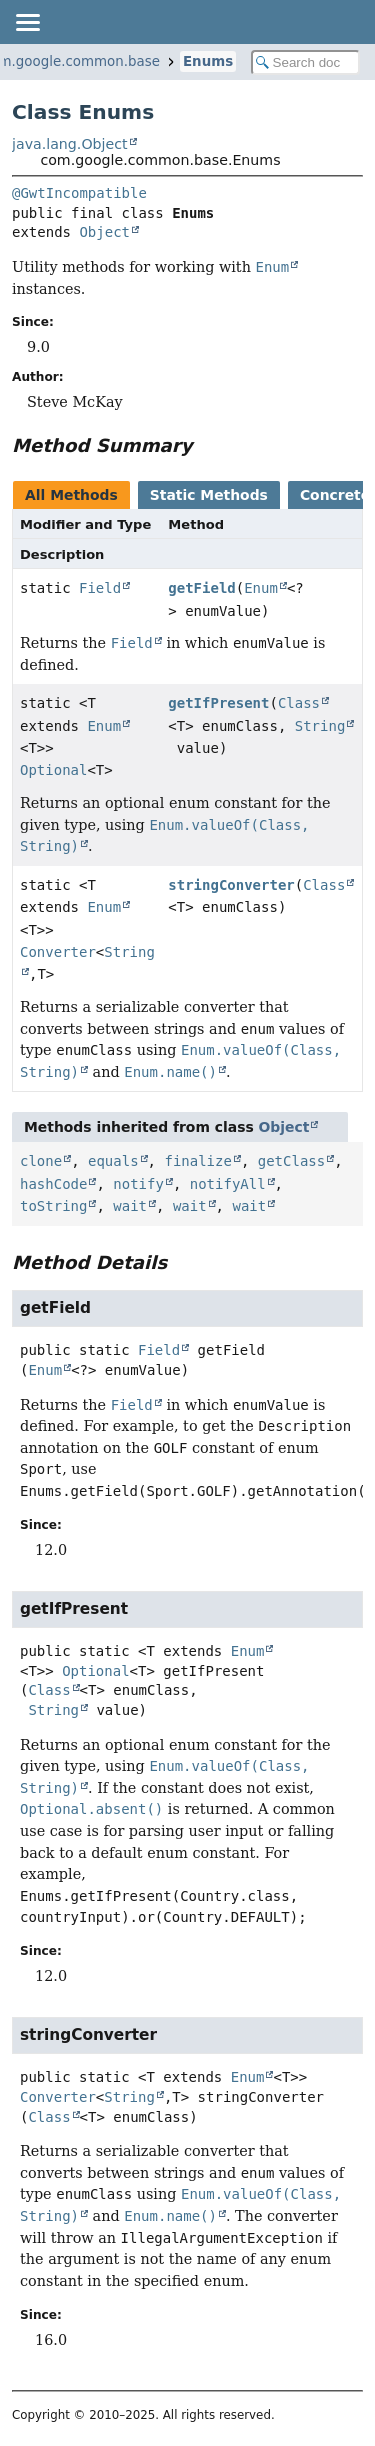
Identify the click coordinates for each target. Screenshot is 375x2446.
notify (138, 1184)
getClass (291, 1161)
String (320, 726)
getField (201, 588)
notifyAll (228, 1184)
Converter (58, 952)
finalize (197, 1161)
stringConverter (231, 885)
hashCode (53, 1184)
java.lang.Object (70, 144)
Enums (208, 61)
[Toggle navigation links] (27, 22)
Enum (261, 588)
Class (299, 703)
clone (41, 1161)
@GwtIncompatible (79, 193)
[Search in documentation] (306, 62)
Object (104, 232)
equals (113, 1161)
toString (53, 1206)
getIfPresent (218, 703)
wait (130, 1206)
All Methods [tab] (71, 495)
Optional (53, 770)
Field (100, 588)
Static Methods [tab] (209, 495)
